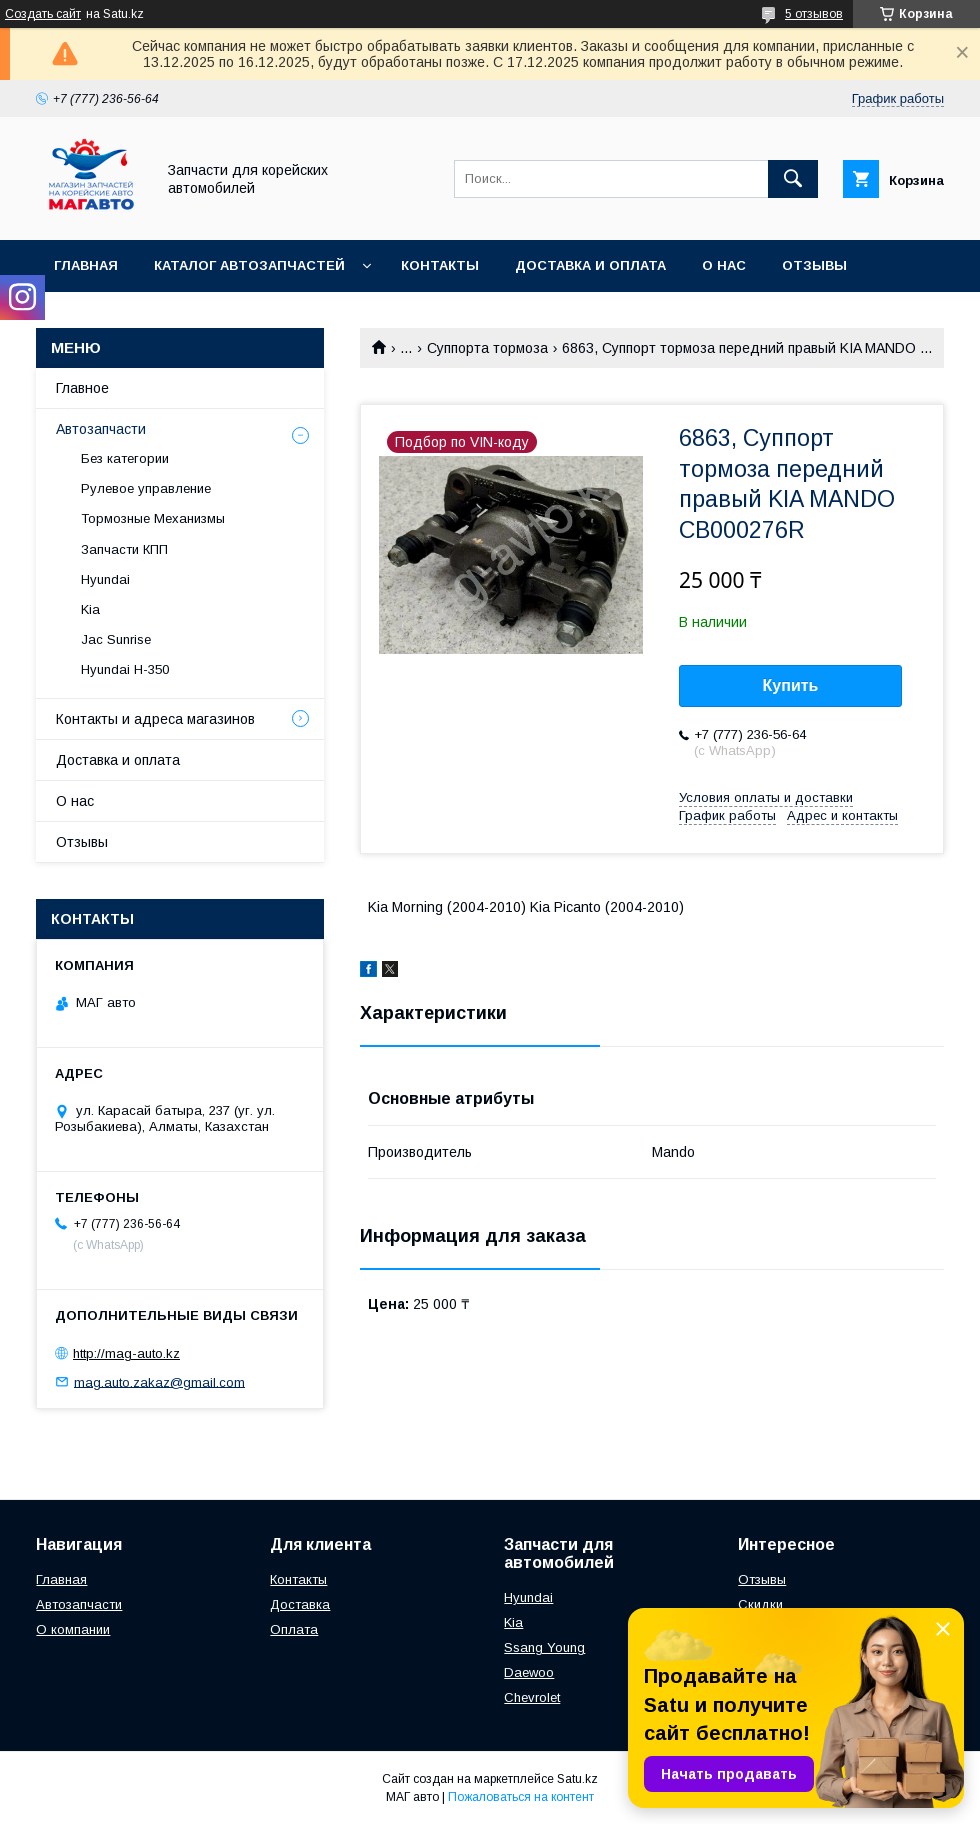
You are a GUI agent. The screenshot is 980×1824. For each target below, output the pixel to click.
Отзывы (814, 265)
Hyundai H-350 (125, 669)
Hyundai (105, 579)
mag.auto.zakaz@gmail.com (159, 1381)
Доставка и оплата (590, 265)
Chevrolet (532, 1697)
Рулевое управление (146, 488)
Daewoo (529, 1672)
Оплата (294, 1629)
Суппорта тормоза (487, 348)
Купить (791, 685)
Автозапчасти (101, 429)
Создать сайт (43, 14)
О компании (73, 1629)
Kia (90, 609)
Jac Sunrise (116, 639)
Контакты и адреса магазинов (155, 719)
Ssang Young (544, 1647)
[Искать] (793, 179)
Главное (82, 388)
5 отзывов (814, 14)
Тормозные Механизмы (153, 518)
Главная (86, 265)
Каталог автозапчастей (249, 265)
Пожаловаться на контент (521, 1797)
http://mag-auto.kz (126, 1353)
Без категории (125, 458)
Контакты (440, 265)
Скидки (760, 1604)
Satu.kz (577, 1779)
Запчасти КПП (124, 549)
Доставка (300, 1604)
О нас (724, 265)
